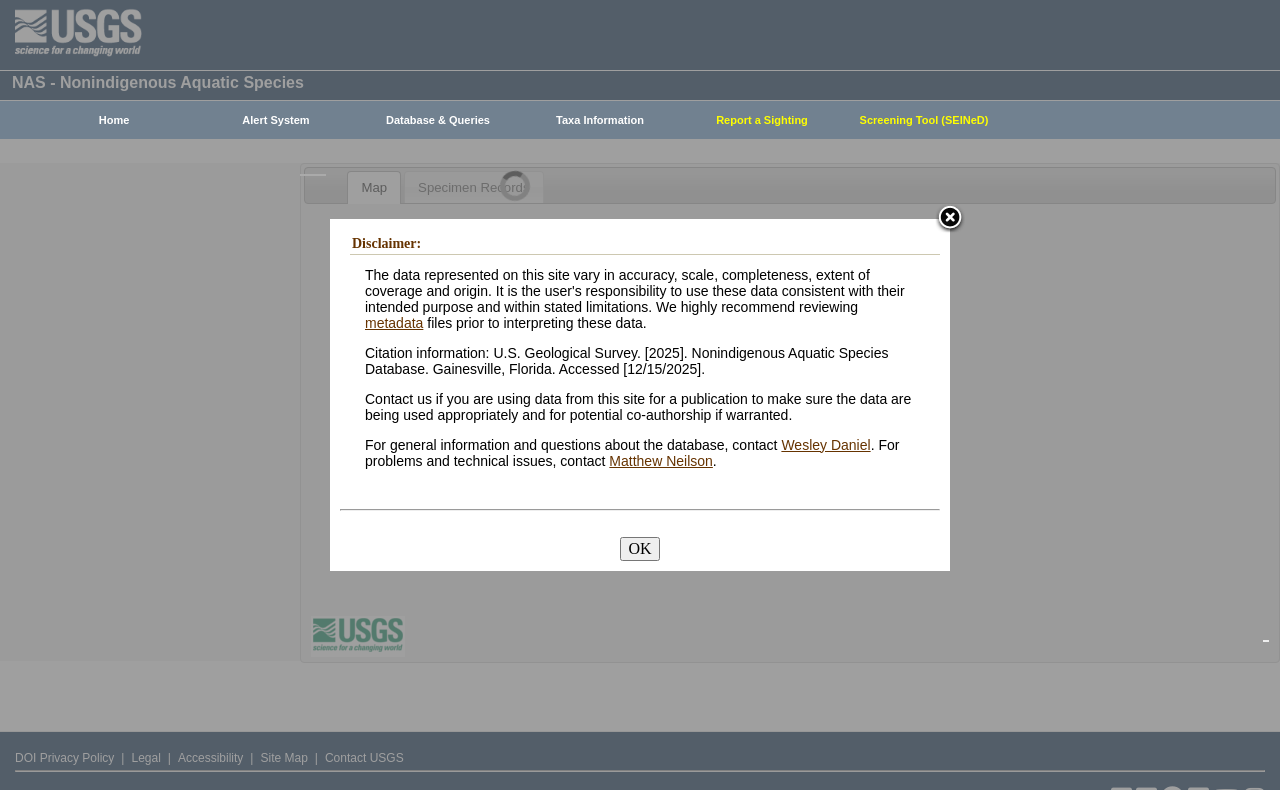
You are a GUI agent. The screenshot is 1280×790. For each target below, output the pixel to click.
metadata (394, 323)
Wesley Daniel (825, 445)
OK (639, 548)
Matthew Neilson (661, 461)
